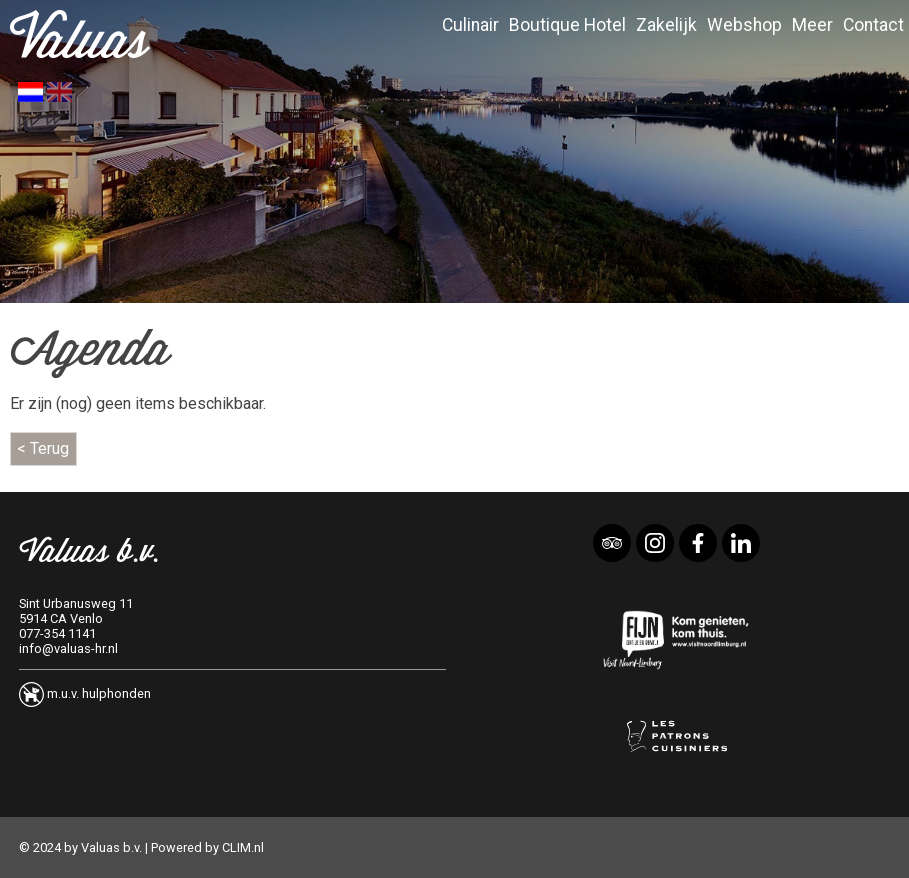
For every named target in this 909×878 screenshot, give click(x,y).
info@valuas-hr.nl (68, 648)
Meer (812, 25)
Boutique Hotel (567, 25)
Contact (873, 25)
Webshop (744, 25)
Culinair (470, 25)
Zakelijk (666, 25)
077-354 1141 (57, 633)
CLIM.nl (243, 847)
